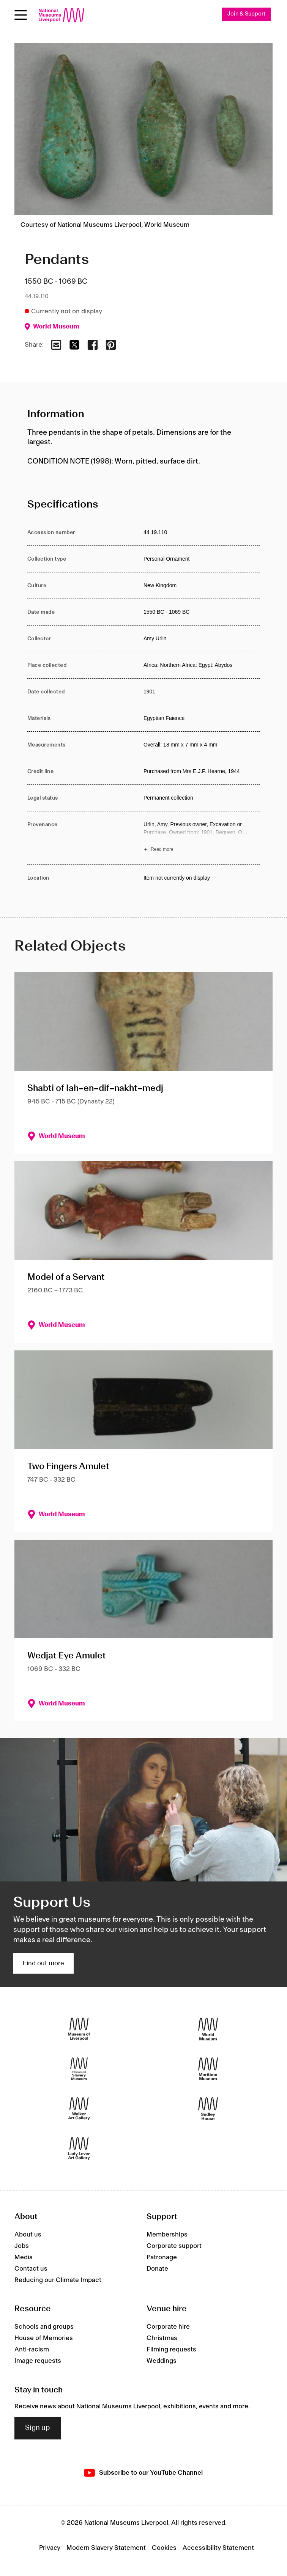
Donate (157, 2268)
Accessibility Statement (218, 2548)
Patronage (162, 2257)
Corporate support (174, 2246)
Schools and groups (44, 2327)
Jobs (21, 2246)
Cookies (164, 2548)
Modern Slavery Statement (106, 2548)
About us (27, 2234)
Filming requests (171, 2350)
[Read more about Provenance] (202, 837)
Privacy (49, 2548)
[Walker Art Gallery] (79, 2109)
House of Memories (43, 2338)
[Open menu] (20, 15)
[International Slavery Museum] (79, 2069)
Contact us (30, 2268)
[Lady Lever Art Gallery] (79, 2149)
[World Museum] (208, 2029)
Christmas (162, 2338)
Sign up (37, 2428)
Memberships (167, 2234)
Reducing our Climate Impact (57, 2280)
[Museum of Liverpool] (79, 2029)
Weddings (162, 2361)
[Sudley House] (208, 2109)
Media (23, 2257)
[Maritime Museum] (208, 2069)
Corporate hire (168, 2327)
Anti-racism (31, 2350)
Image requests (37, 2361)
